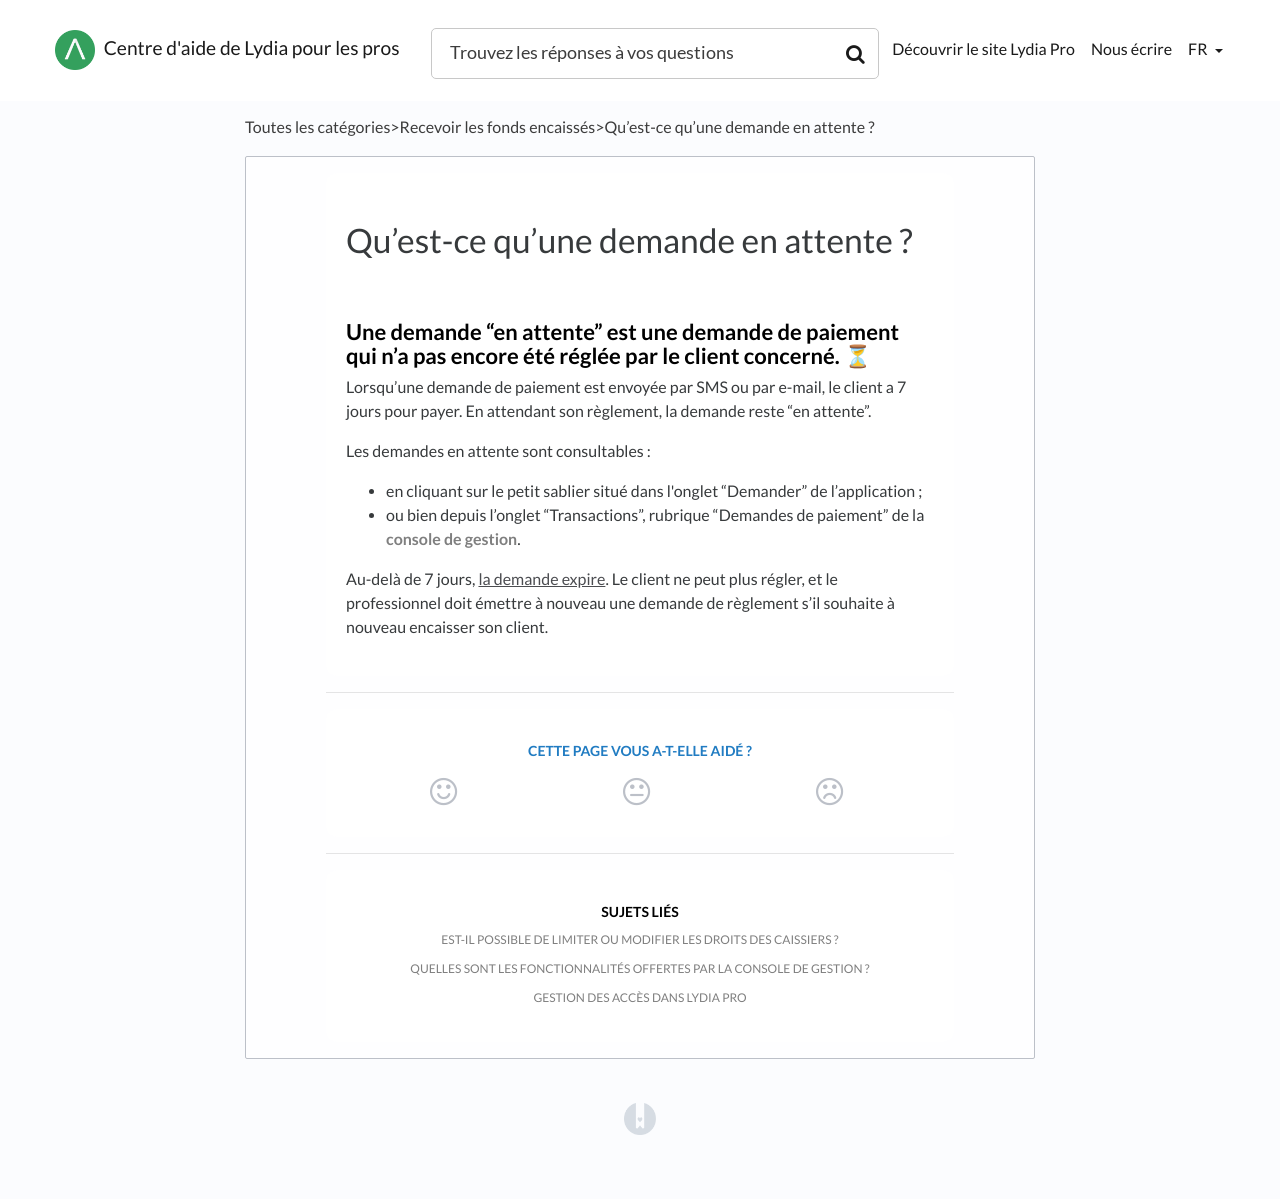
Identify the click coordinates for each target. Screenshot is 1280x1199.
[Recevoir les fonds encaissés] (498, 127)
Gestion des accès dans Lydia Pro (639, 997)
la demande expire (541, 579)
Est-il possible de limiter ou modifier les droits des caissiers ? (639, 939)
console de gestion (451, 539)
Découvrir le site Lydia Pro (983, 49)
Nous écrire (1131, 49)
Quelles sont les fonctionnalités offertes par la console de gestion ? (639, 968)
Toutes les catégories (317, 127)
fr (1199, 49)
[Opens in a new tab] (640, 1117)
